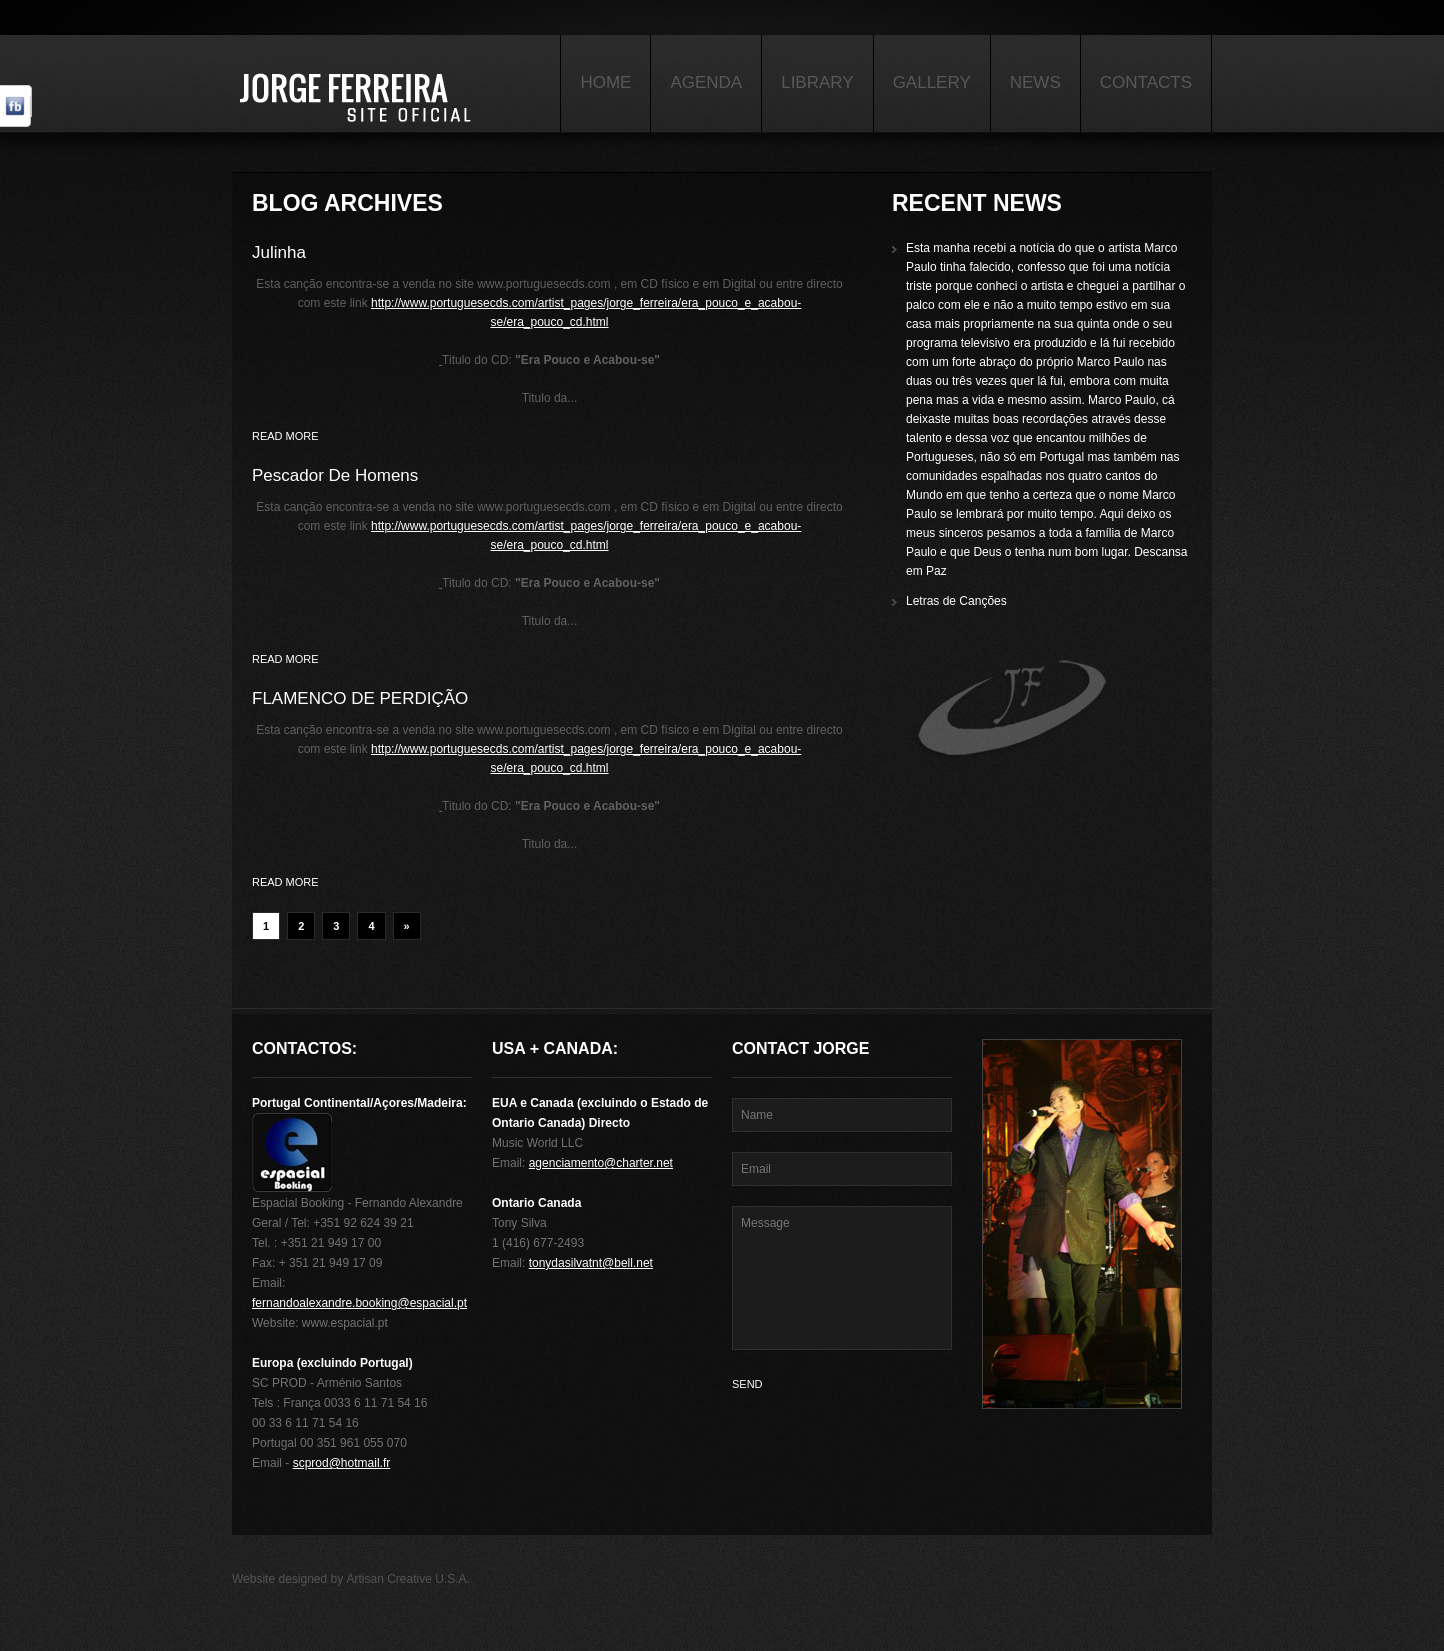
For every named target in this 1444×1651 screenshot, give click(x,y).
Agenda (706, 82)
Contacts (1146, 82)
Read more (285, 436)
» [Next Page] (407, 926)
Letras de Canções (956, 601)
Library (817, 82)
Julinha (279, 252)
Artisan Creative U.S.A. (408, 1579)
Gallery (932, 82)
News (1035, 82)
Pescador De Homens (335, 475)
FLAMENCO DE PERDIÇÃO (360, 698)
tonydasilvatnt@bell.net (591, 1263)
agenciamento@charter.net (601, 1163)
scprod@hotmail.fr (342, 1463)
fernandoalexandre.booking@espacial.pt (359, 1303)
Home (605, 82)
